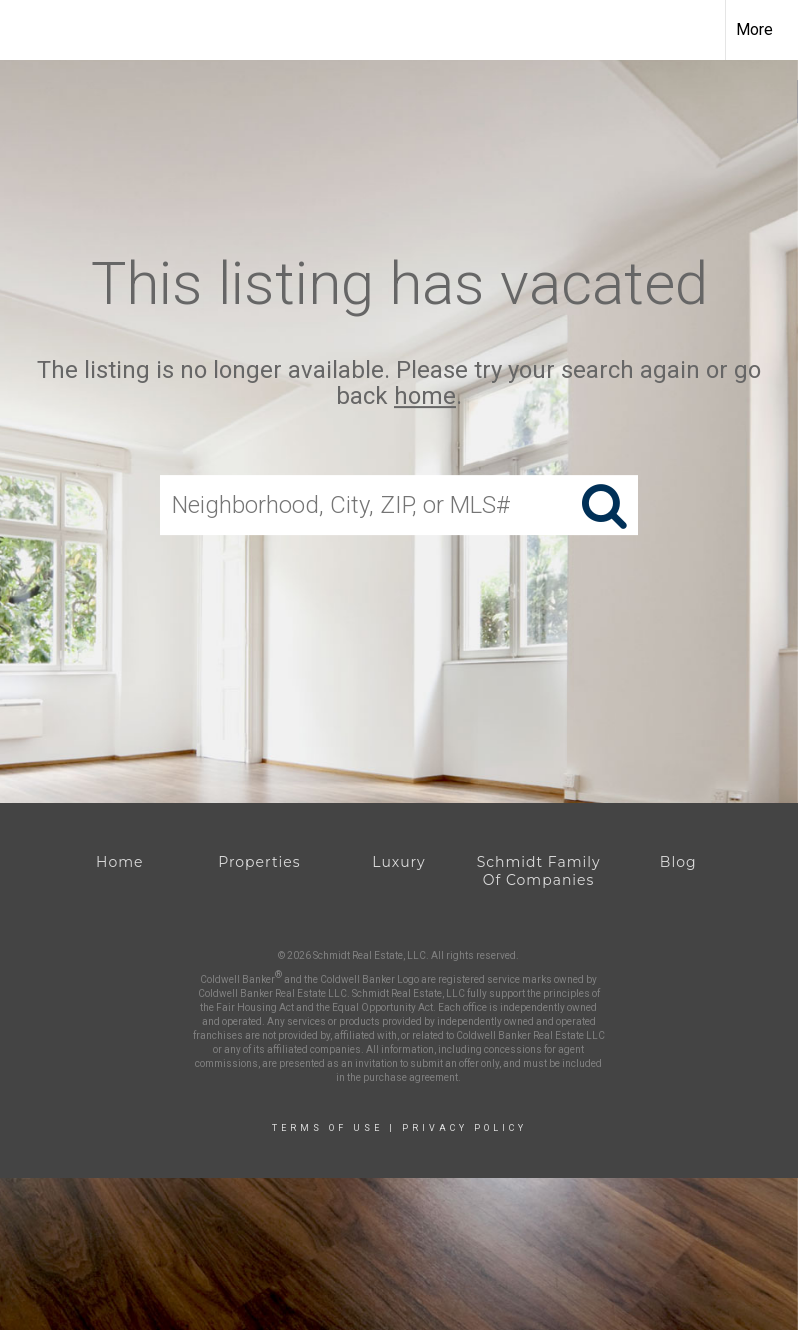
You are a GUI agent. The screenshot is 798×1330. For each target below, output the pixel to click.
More (754, 29)
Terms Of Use (327, 1128)
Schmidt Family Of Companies (539, 871)
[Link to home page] (25, 30)
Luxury (398, 862)
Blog (678, 862)
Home (119, 862)
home (425, 397)
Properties (259, 862)
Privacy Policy (464, 1128)
